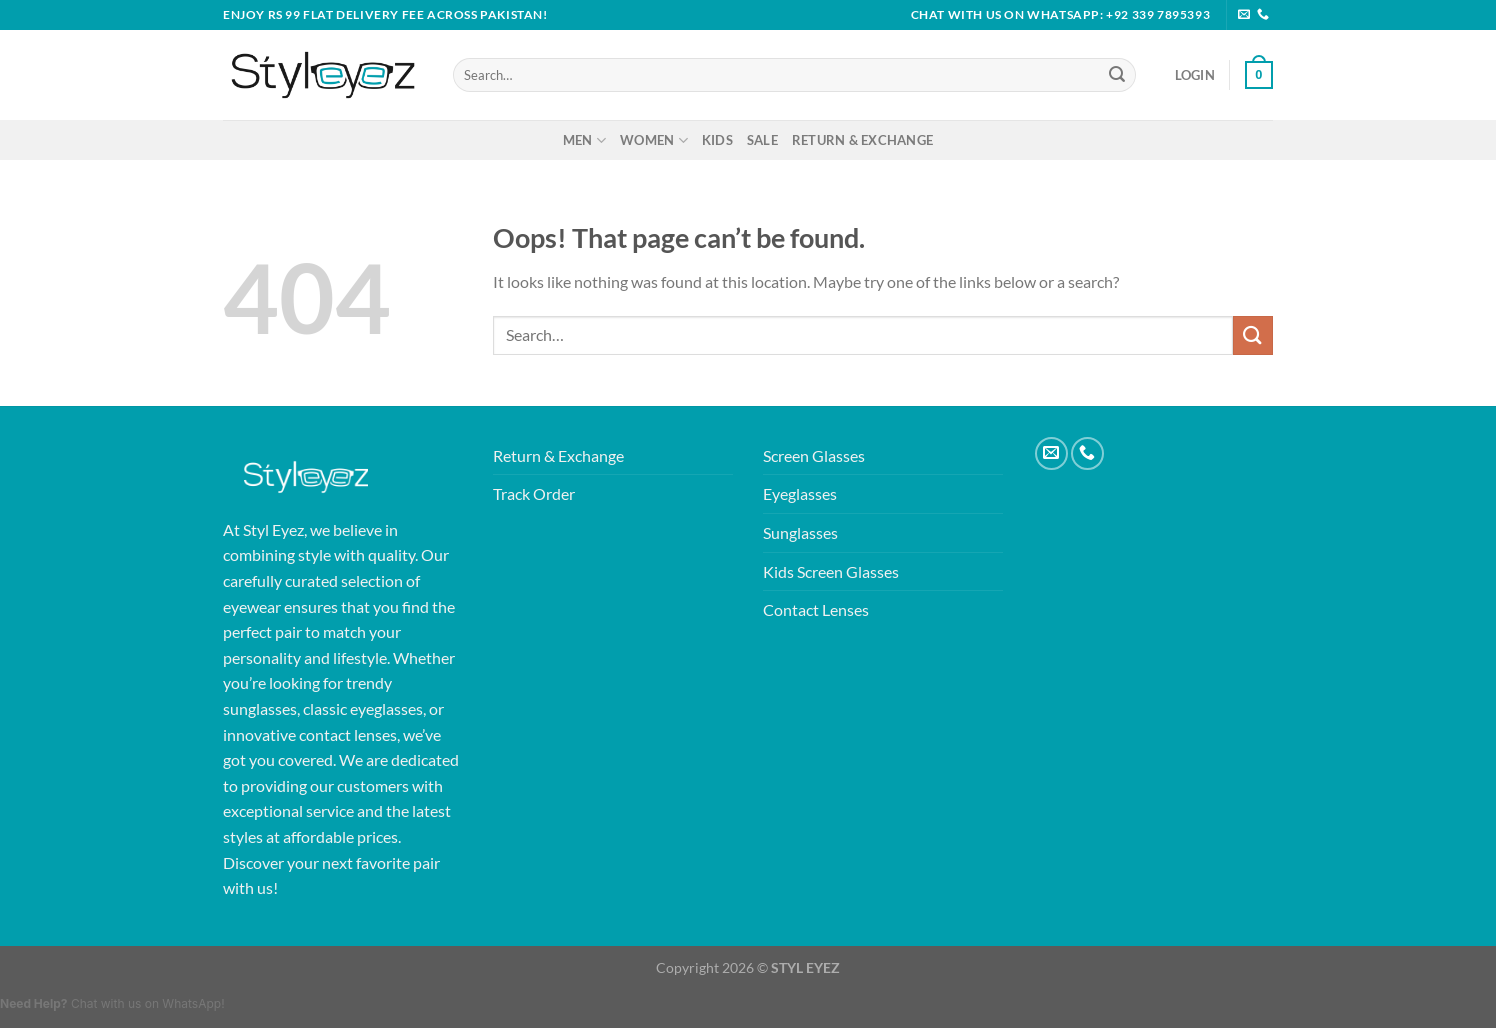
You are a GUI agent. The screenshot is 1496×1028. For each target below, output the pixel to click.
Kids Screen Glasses (831, 571)
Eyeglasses (800, 493)
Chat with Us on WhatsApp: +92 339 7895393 (1061, 14)
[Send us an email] (1244, 15)
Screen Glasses (814, 455)
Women (654, 140)
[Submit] (1117, 75)
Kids (717, 140)
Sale (762, 140)
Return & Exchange (862, 140)
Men (584, 140)
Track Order (534, 493)
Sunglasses (800, 532)
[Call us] (1263, 15)
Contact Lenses (816, 609)
